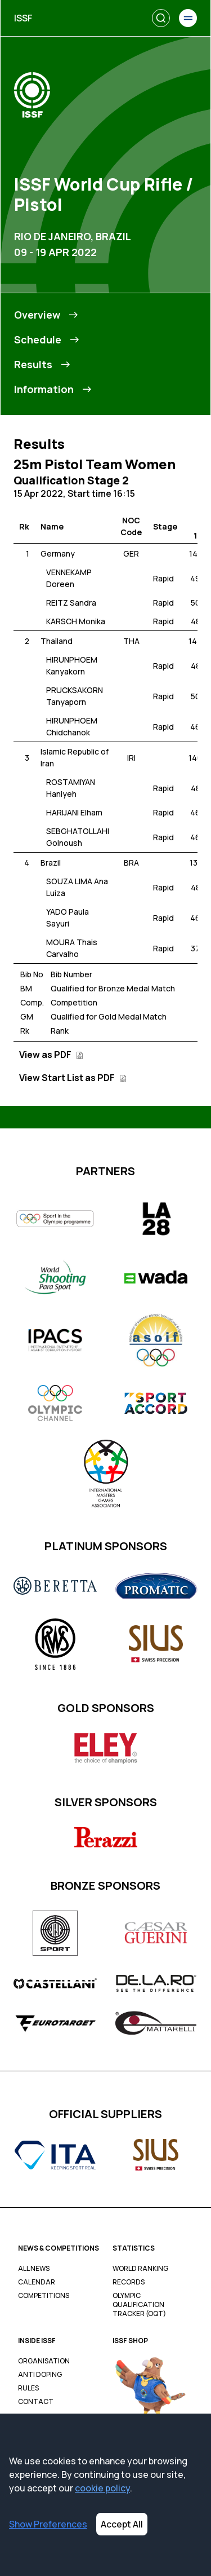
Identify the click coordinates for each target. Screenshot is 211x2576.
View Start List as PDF (73, 1077)
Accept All (122, 2524)
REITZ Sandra (71, 602)
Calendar (36, 2282)
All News (34, 2268)
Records (129, 2282)
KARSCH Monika (75, 621)
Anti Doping (40, 2374)
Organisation (44, 2361)
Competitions (43, 2295)
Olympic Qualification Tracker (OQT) (139, 2304)
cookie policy (102, 2488)
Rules (28, 2388)
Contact (35, 2401)
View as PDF (51, 1054)
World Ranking (140, 2268)
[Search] (161, 18)
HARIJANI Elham (74, 812)
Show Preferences (48, 2524)
